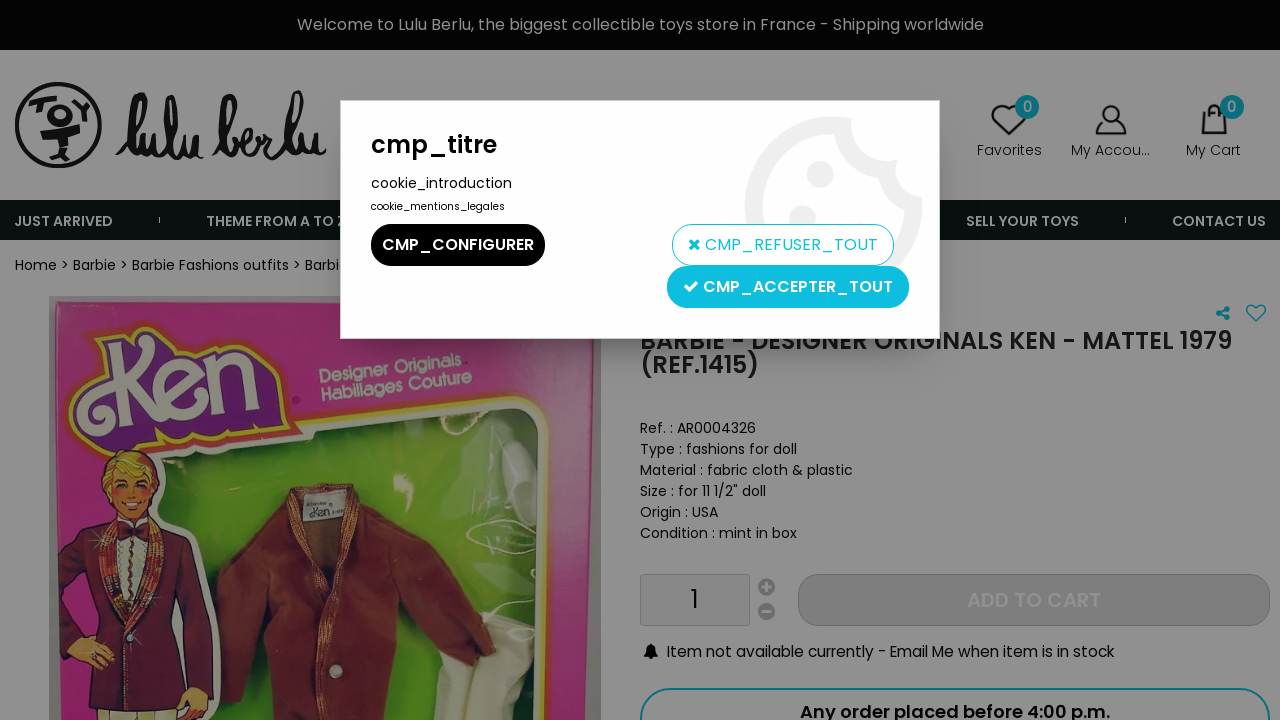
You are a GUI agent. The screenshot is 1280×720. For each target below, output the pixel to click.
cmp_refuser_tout (783, 244)
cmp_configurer (458, 244)
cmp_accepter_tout (788, 286)
